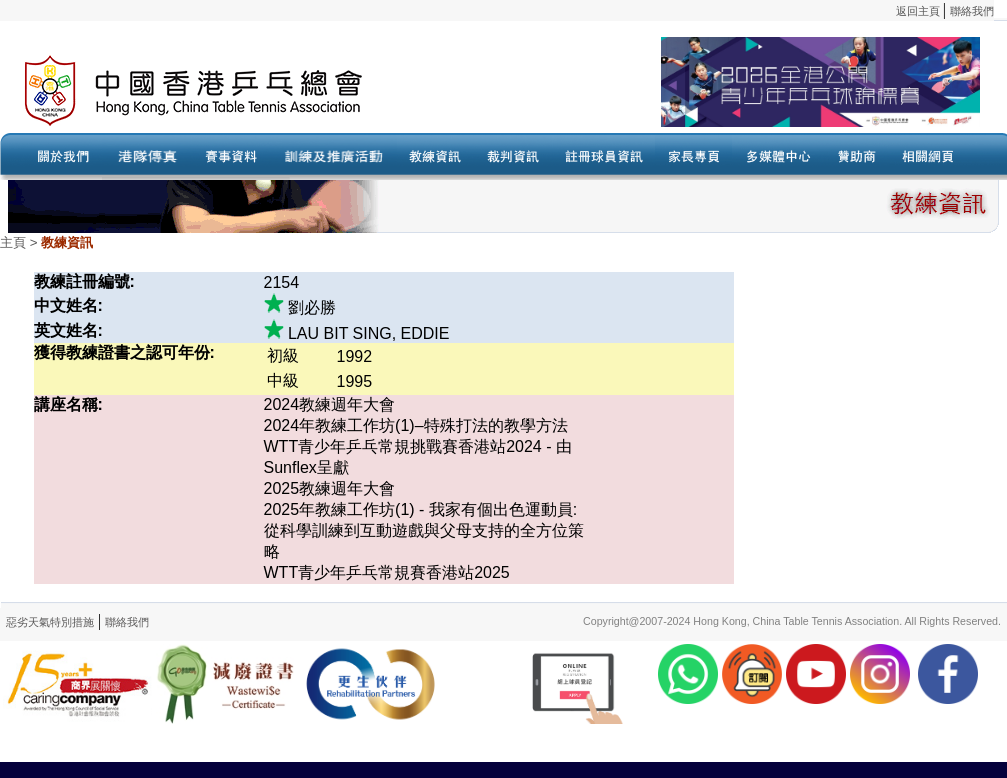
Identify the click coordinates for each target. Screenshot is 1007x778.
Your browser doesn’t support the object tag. (695, 91)
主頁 (13, 242)
